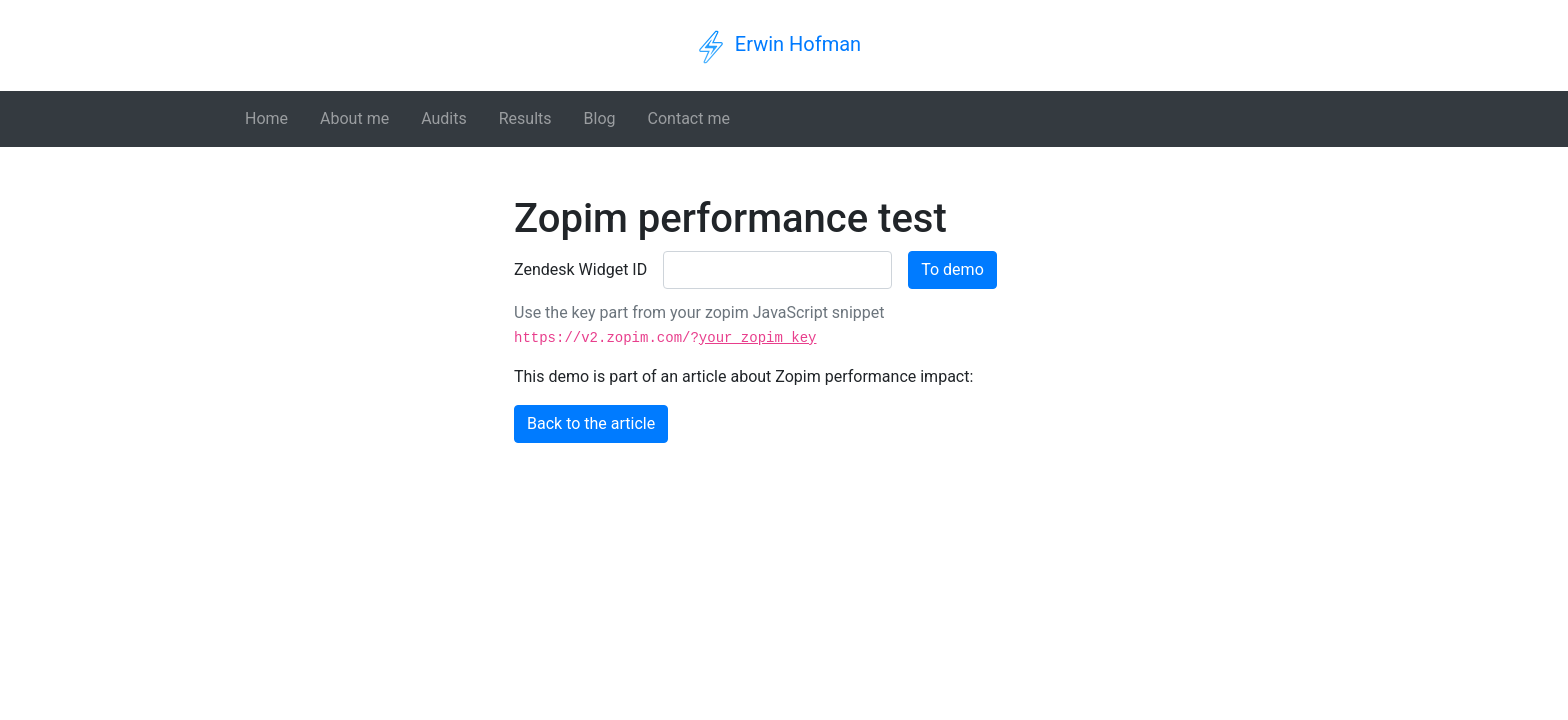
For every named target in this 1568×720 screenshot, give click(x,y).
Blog (600, 118)
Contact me (689, 118)
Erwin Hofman (798, 44)
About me (354, 118)
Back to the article (591, 423)
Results (525, 118)
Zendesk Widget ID (580, 269)
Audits (444, 118)
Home (266, 118)
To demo (952, 269)
